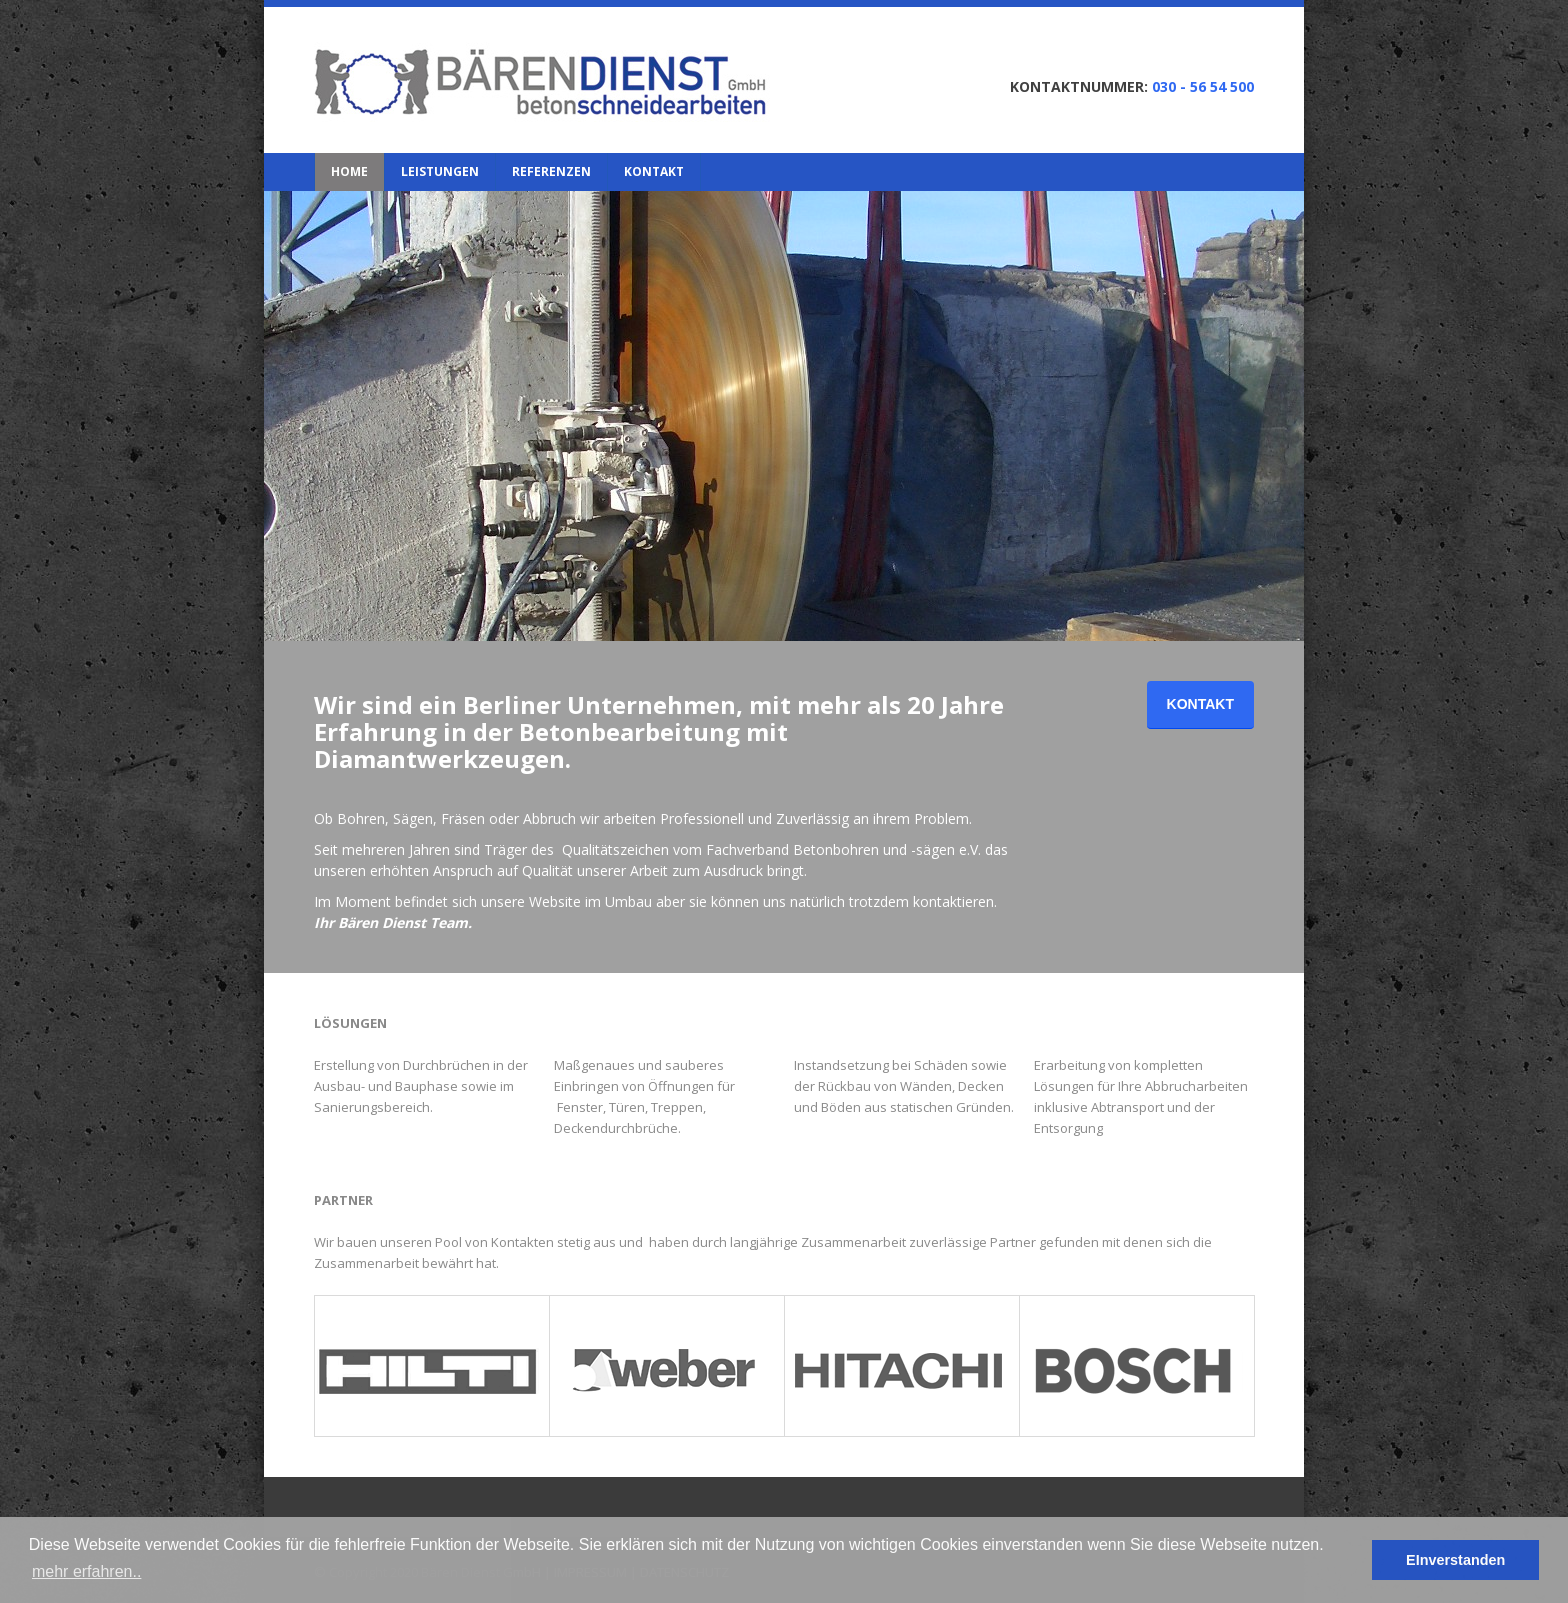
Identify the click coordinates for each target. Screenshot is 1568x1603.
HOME (349, 171)
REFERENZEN (551, 171)
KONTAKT (654, 171)
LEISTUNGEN (440, 171)
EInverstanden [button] (1455, 1560)
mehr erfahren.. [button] (86, 1571)
